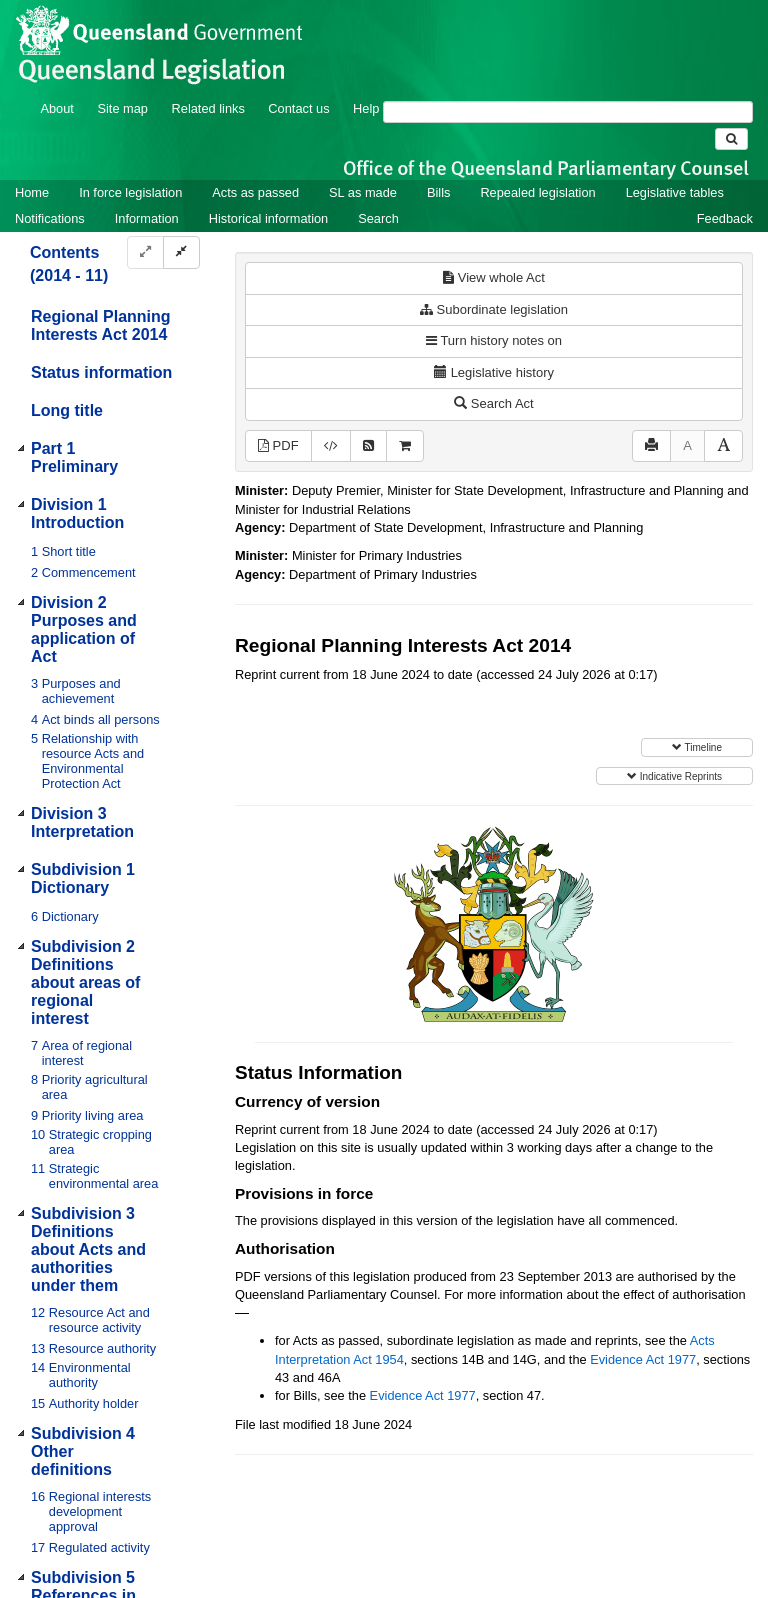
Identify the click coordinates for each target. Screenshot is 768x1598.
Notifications (50, 218)
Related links (208, 108)
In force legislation (130, 192)
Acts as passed (255, 192)
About (56, 108)
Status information (101, 372)
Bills (438, 192)
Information (147, 218)
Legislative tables (675, 192)
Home (32, 192)
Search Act (493, 403)
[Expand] (145, 252)
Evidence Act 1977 (643, 1359)
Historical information (268, 218)
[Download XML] (331, 446)
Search (378, 218)
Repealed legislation (537, 192)
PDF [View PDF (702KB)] (278, 445)
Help (366, 108)
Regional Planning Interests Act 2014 (101, 325)
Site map (122, 108)
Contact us (298, 108)
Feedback (725, 218)
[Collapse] (181, 252)
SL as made (363, 192)
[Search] (568, 112)
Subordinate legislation (494, 309)
